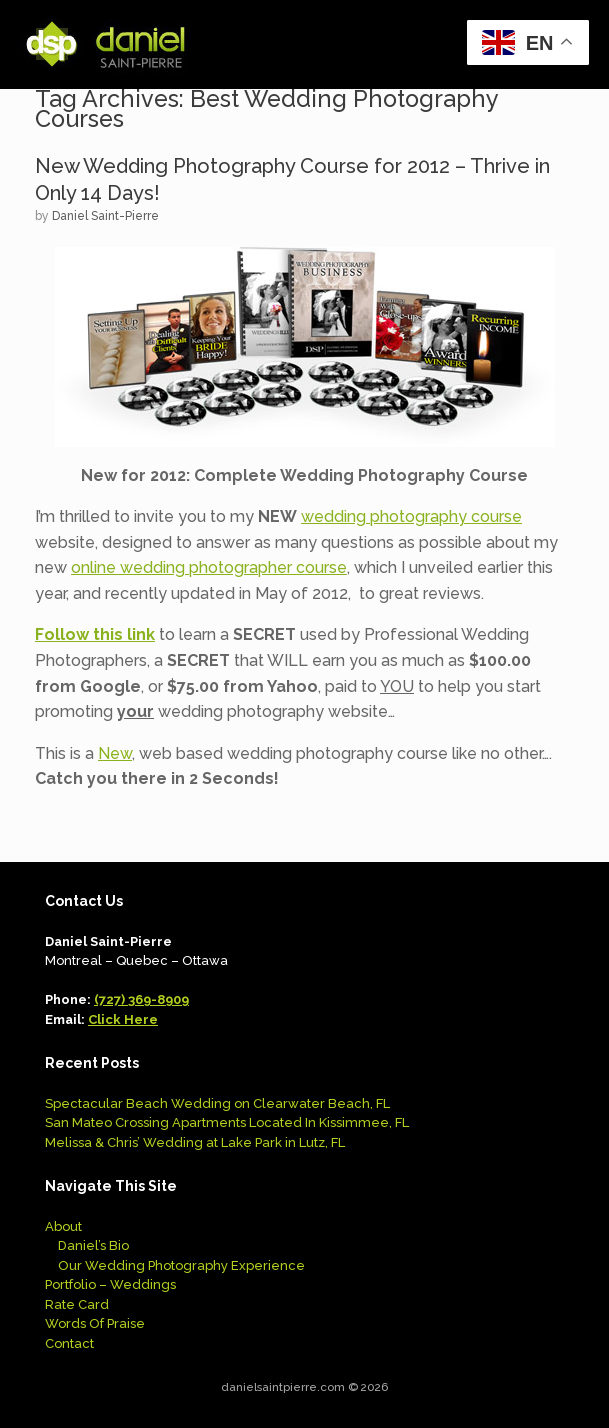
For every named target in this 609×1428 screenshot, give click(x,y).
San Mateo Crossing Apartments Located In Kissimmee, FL (227, 1122)
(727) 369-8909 (141, 999)
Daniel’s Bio (93, 1245)
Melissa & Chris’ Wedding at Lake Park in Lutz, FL (195, 1142)
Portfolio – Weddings (110, 1284)
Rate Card (77, 1304)
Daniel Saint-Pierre (105, 216)
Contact (69, 1343)
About (63, 1226)
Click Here (123, 1019)
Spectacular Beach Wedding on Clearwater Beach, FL (217, 1103)
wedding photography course (411, 516)
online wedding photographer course (209, 567)
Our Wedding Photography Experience (181, 1265)
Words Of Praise (95, 1323)
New (115, 753)
